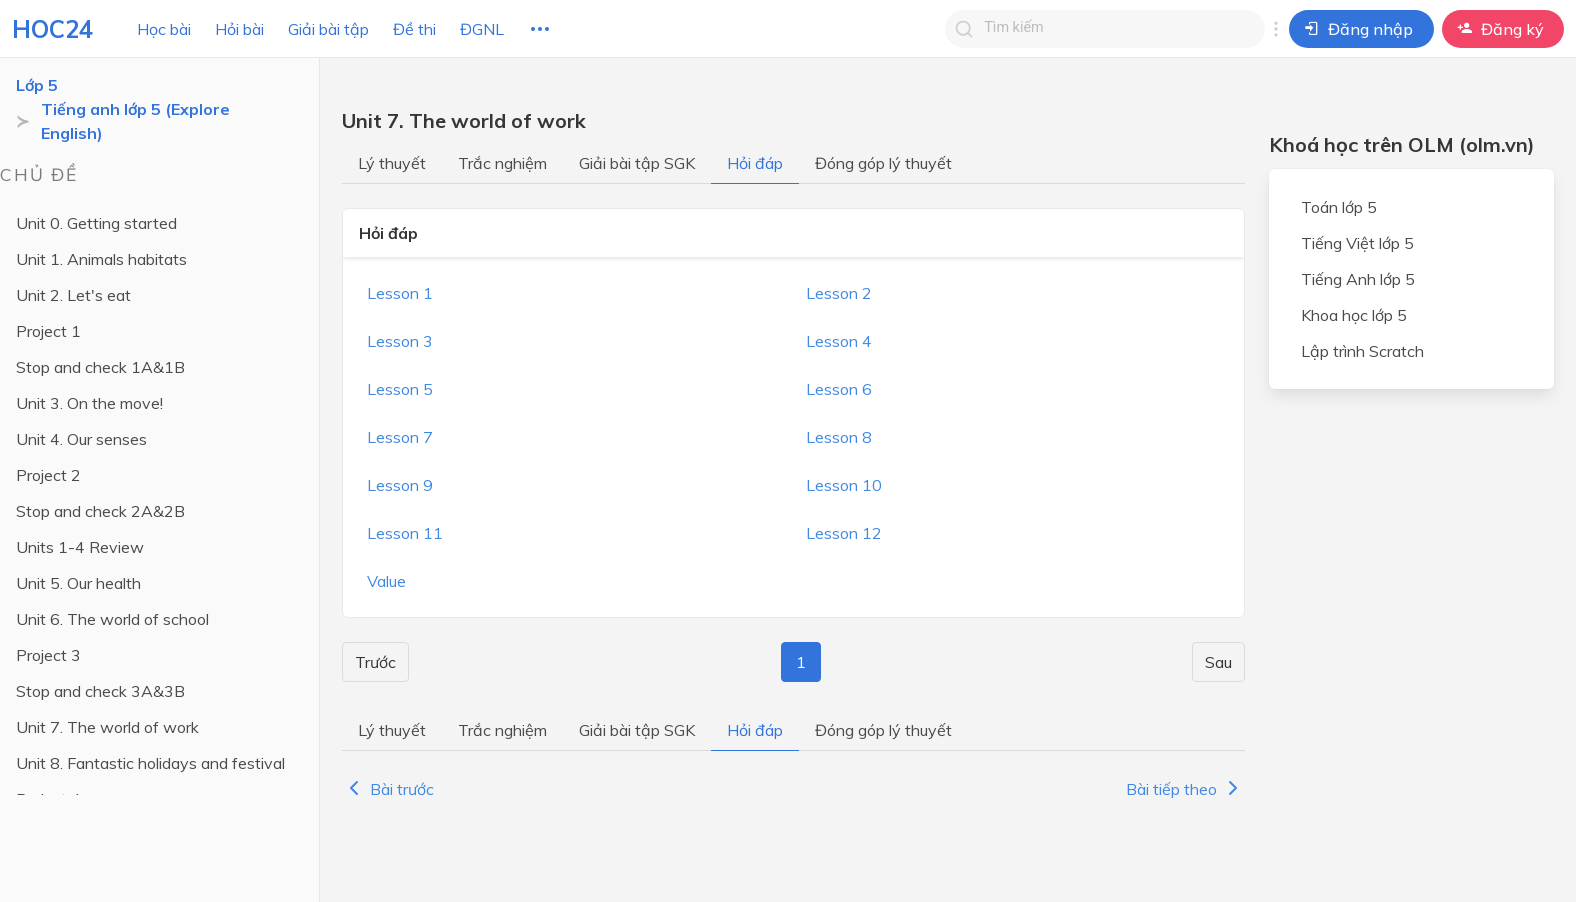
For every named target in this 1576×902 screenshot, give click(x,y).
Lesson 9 (400, 485)
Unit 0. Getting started (96, 223)
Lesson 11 (405, 533)
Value (386, 581)
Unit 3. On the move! (89, 403)
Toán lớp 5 (1339, 207)
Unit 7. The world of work (107, 727)
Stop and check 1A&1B (100, 367)
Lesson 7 (400, 437)
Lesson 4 (839, 341)
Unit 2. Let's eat (73, 295)
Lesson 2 (839, 293)
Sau (1218, 662)
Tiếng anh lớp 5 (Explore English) (135, 121)
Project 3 (48, 655)
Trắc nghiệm (502, 163)
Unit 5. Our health (78, 583)
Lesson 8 (839, 437)
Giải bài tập (328, 29)
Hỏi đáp (755, 163)
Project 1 (48, 331)
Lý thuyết (392, 163)
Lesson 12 (844, 533)
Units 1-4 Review (80, 547)
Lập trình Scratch (1362, 351)
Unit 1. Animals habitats (101, 259)
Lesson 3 (400, 341)
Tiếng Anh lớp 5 (1358, 279)
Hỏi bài (239, 29)
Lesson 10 (844, 485)
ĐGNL (482, 29)
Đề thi (414, 29)
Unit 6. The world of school (112, 619)
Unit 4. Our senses (81, 439)
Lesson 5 (400, 389)
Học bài (164, 29)
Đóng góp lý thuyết (883, 163)
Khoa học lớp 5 (1354, 315)
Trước (375, 662)
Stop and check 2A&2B (100, 511)
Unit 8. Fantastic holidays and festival (150, 763)
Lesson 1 (400, 293)
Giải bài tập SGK (637, 163)
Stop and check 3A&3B (100, 691)
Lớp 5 (37, 85)
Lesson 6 (839, 389)
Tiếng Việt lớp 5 (1357, 243)
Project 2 (48, 475)
